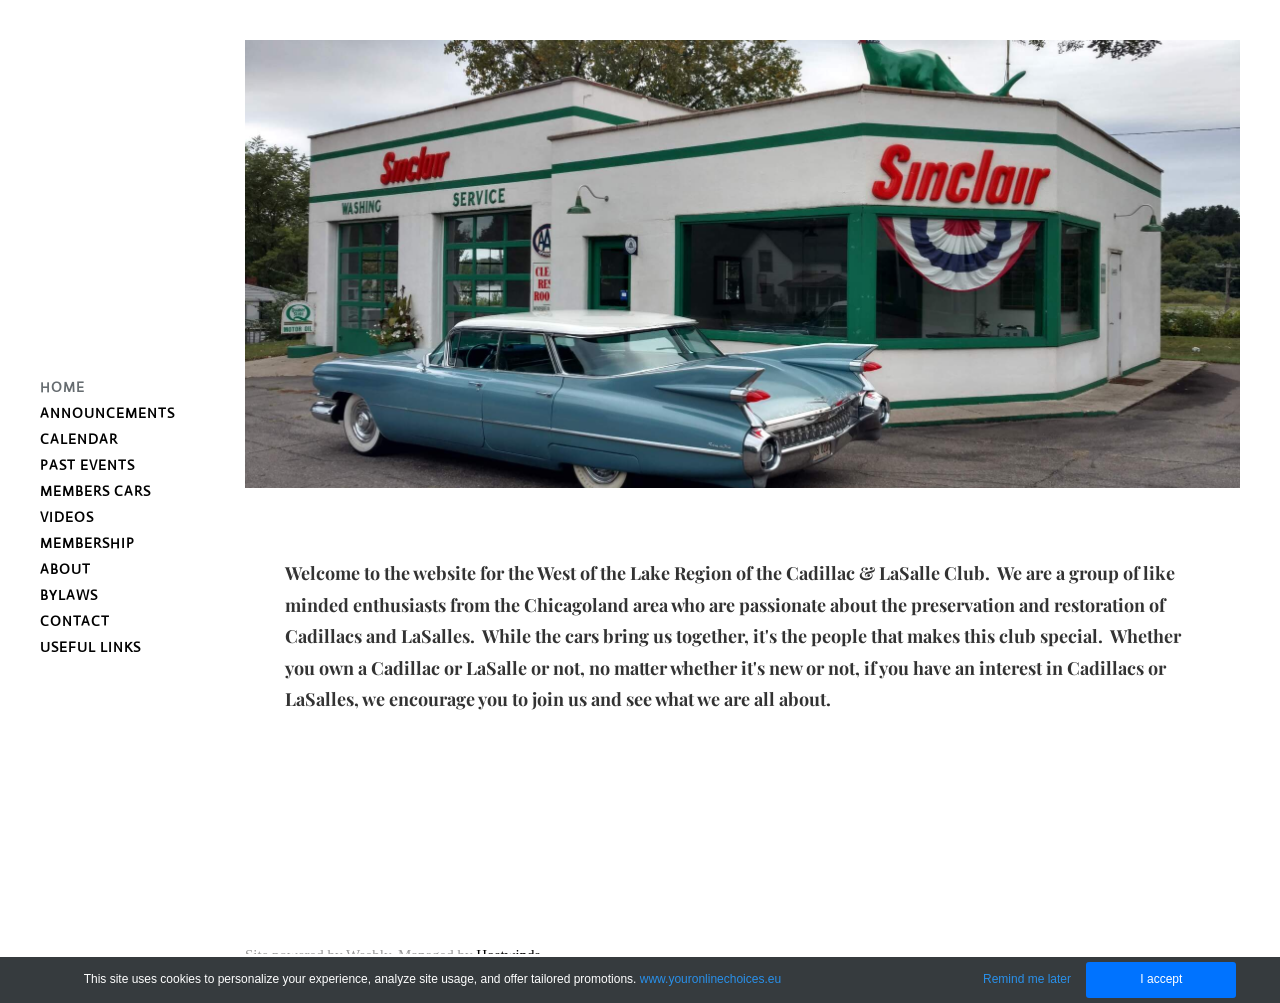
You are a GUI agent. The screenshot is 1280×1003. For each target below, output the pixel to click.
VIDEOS (67, 517)
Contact (75, 621)
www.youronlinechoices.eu (710, 979)
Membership (87, 543)
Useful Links (90, 647)
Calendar (79, 439)
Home (62, 387)
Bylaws (69, 595)
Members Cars (95, 491)
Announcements (107, 413)
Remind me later (1027, 979)
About (65, 569)
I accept (1161, 979)
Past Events (87, 465)
